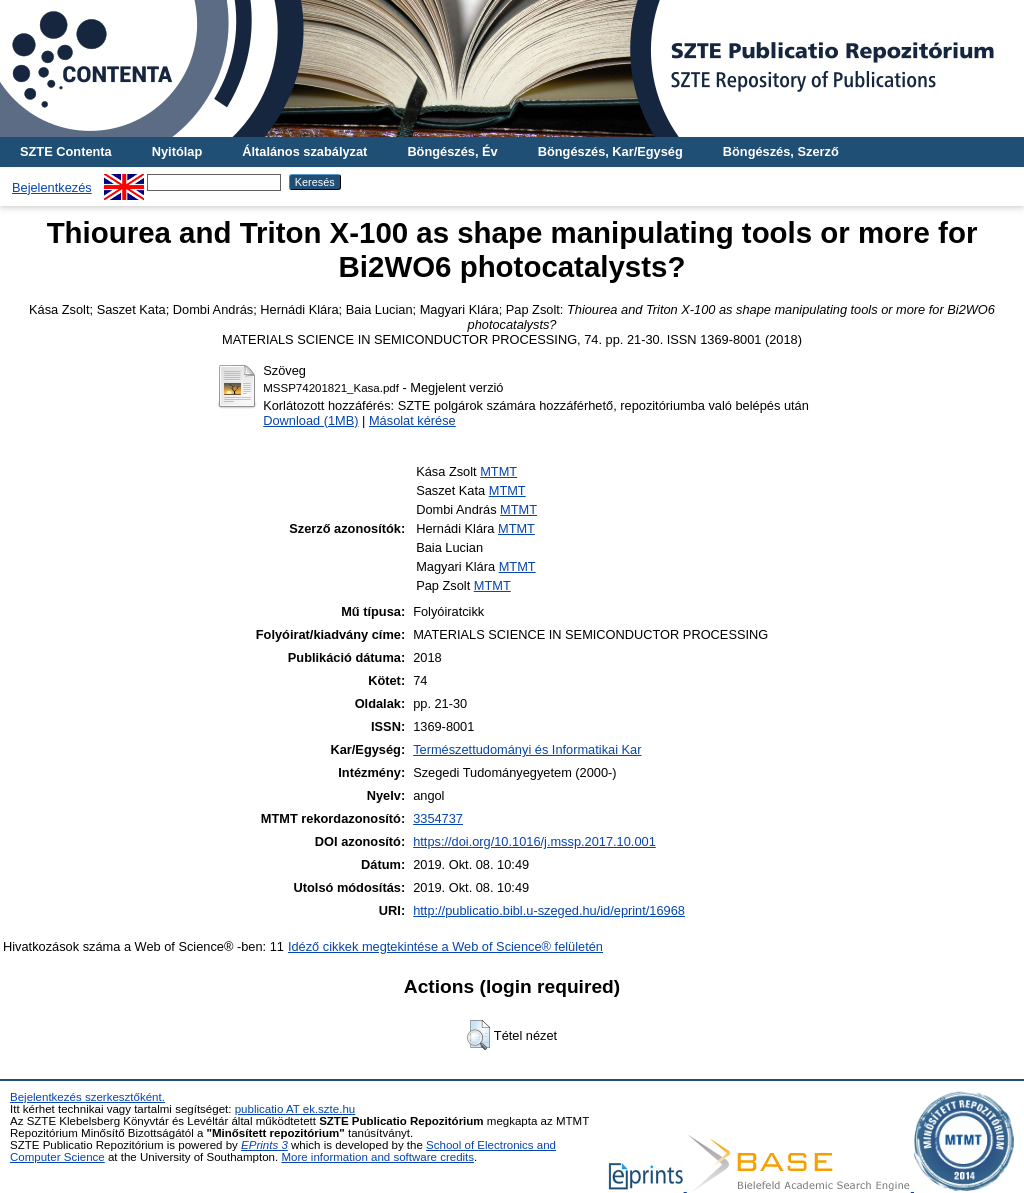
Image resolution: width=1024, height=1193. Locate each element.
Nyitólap (177, 151)
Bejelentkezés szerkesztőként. (87, 1097)
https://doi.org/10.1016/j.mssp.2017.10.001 (534, 841)
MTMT (498, 471)
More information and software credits (377, 1157)
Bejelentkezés (52, 187)
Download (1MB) (310, 420)
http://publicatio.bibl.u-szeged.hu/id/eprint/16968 (549, 910)
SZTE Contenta (66, 151)
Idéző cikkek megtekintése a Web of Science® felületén (445, 946)
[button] (478, 1035)
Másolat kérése (412, 420)
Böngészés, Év (452, 151)
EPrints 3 (264, 1145)
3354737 (438, 818)
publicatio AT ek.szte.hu (295, 1109)
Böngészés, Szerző (781, 151)
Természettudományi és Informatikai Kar (527, 749)
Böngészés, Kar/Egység (610, 151)
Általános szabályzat (304, 151)
